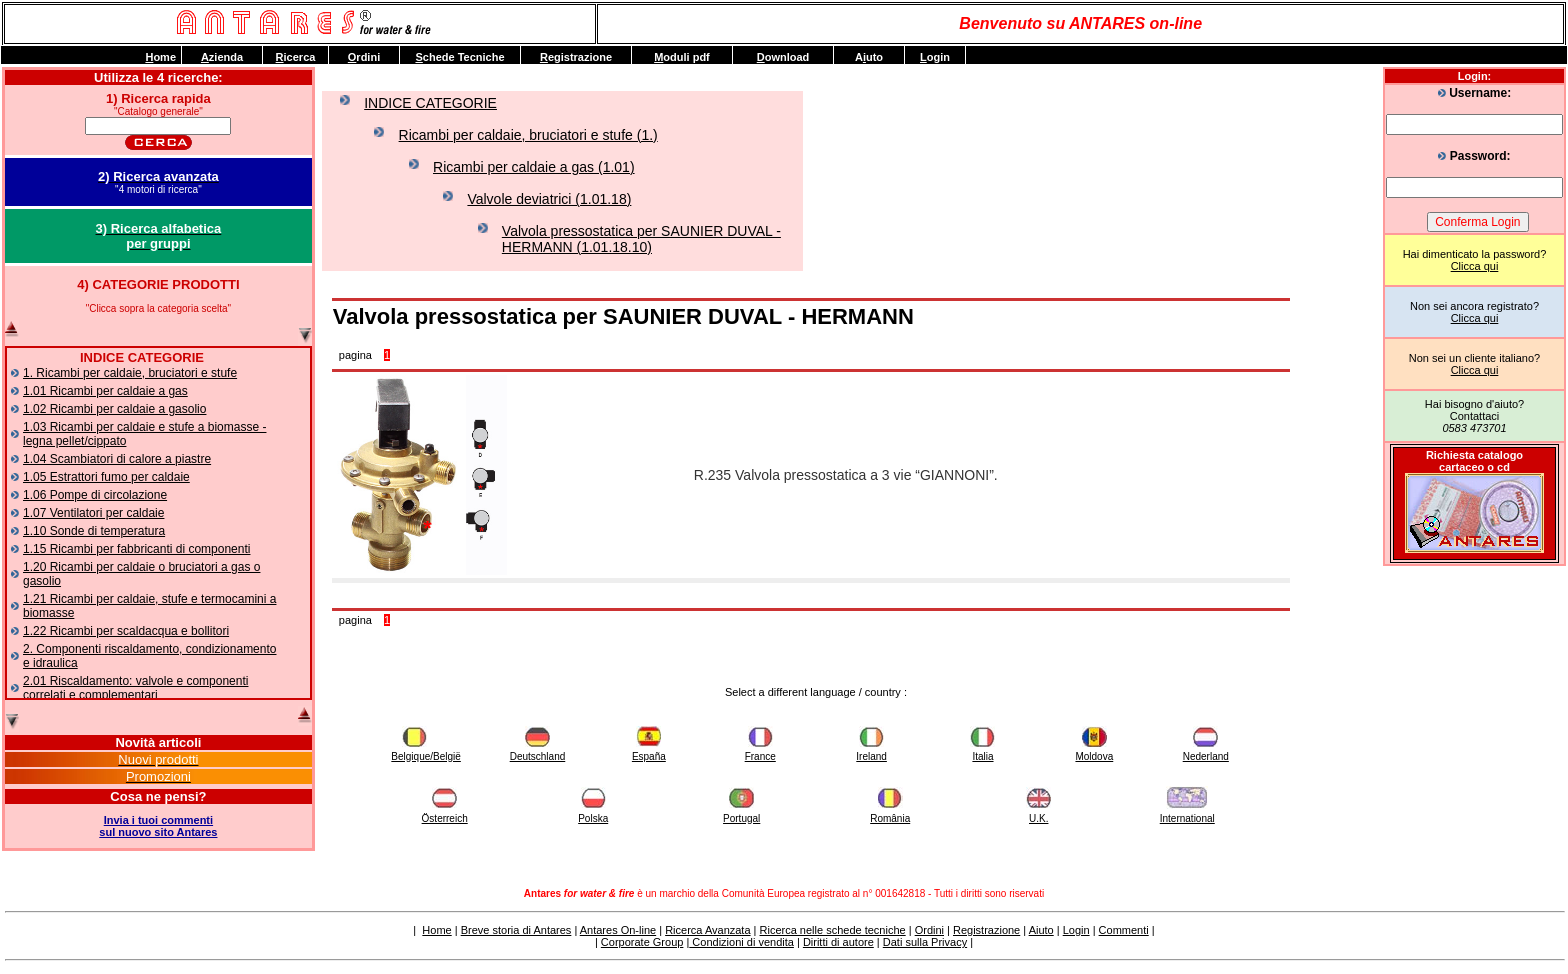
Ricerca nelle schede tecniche (833, 930)
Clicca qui (1475, 266)
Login (1076, 930)
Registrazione (986, 930)
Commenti (1124, 930)
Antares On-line (618, 930)
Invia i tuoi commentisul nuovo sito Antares (158, 826)
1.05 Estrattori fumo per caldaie (106, 477)
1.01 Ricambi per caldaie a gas (105, 391)
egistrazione (576, 57)
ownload (783, 57)
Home (436, 930)
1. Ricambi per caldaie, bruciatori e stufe (130, 373)
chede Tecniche (459, 57)
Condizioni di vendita (741, 942)
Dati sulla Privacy (925, 942)
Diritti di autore (838, 942)
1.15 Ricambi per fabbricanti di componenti (136, 549)
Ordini (929, 930)
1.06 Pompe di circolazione (95, 495)
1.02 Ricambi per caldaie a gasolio (114, 409)
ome (160, 57)
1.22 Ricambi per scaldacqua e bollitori (126, 631)
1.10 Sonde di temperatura (94, 531)
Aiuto (1041, 930)
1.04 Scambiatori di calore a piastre (117, 459)
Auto (869, 57)
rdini (364, 57)
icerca (296, 57)
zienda (222, 57)
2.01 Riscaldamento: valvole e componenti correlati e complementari (135, 688)
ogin (935, 57)
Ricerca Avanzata (707, 930)
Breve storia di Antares (516, 930)
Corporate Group (642, 942)
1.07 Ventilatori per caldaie (93, 513)
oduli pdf (682, 57)
